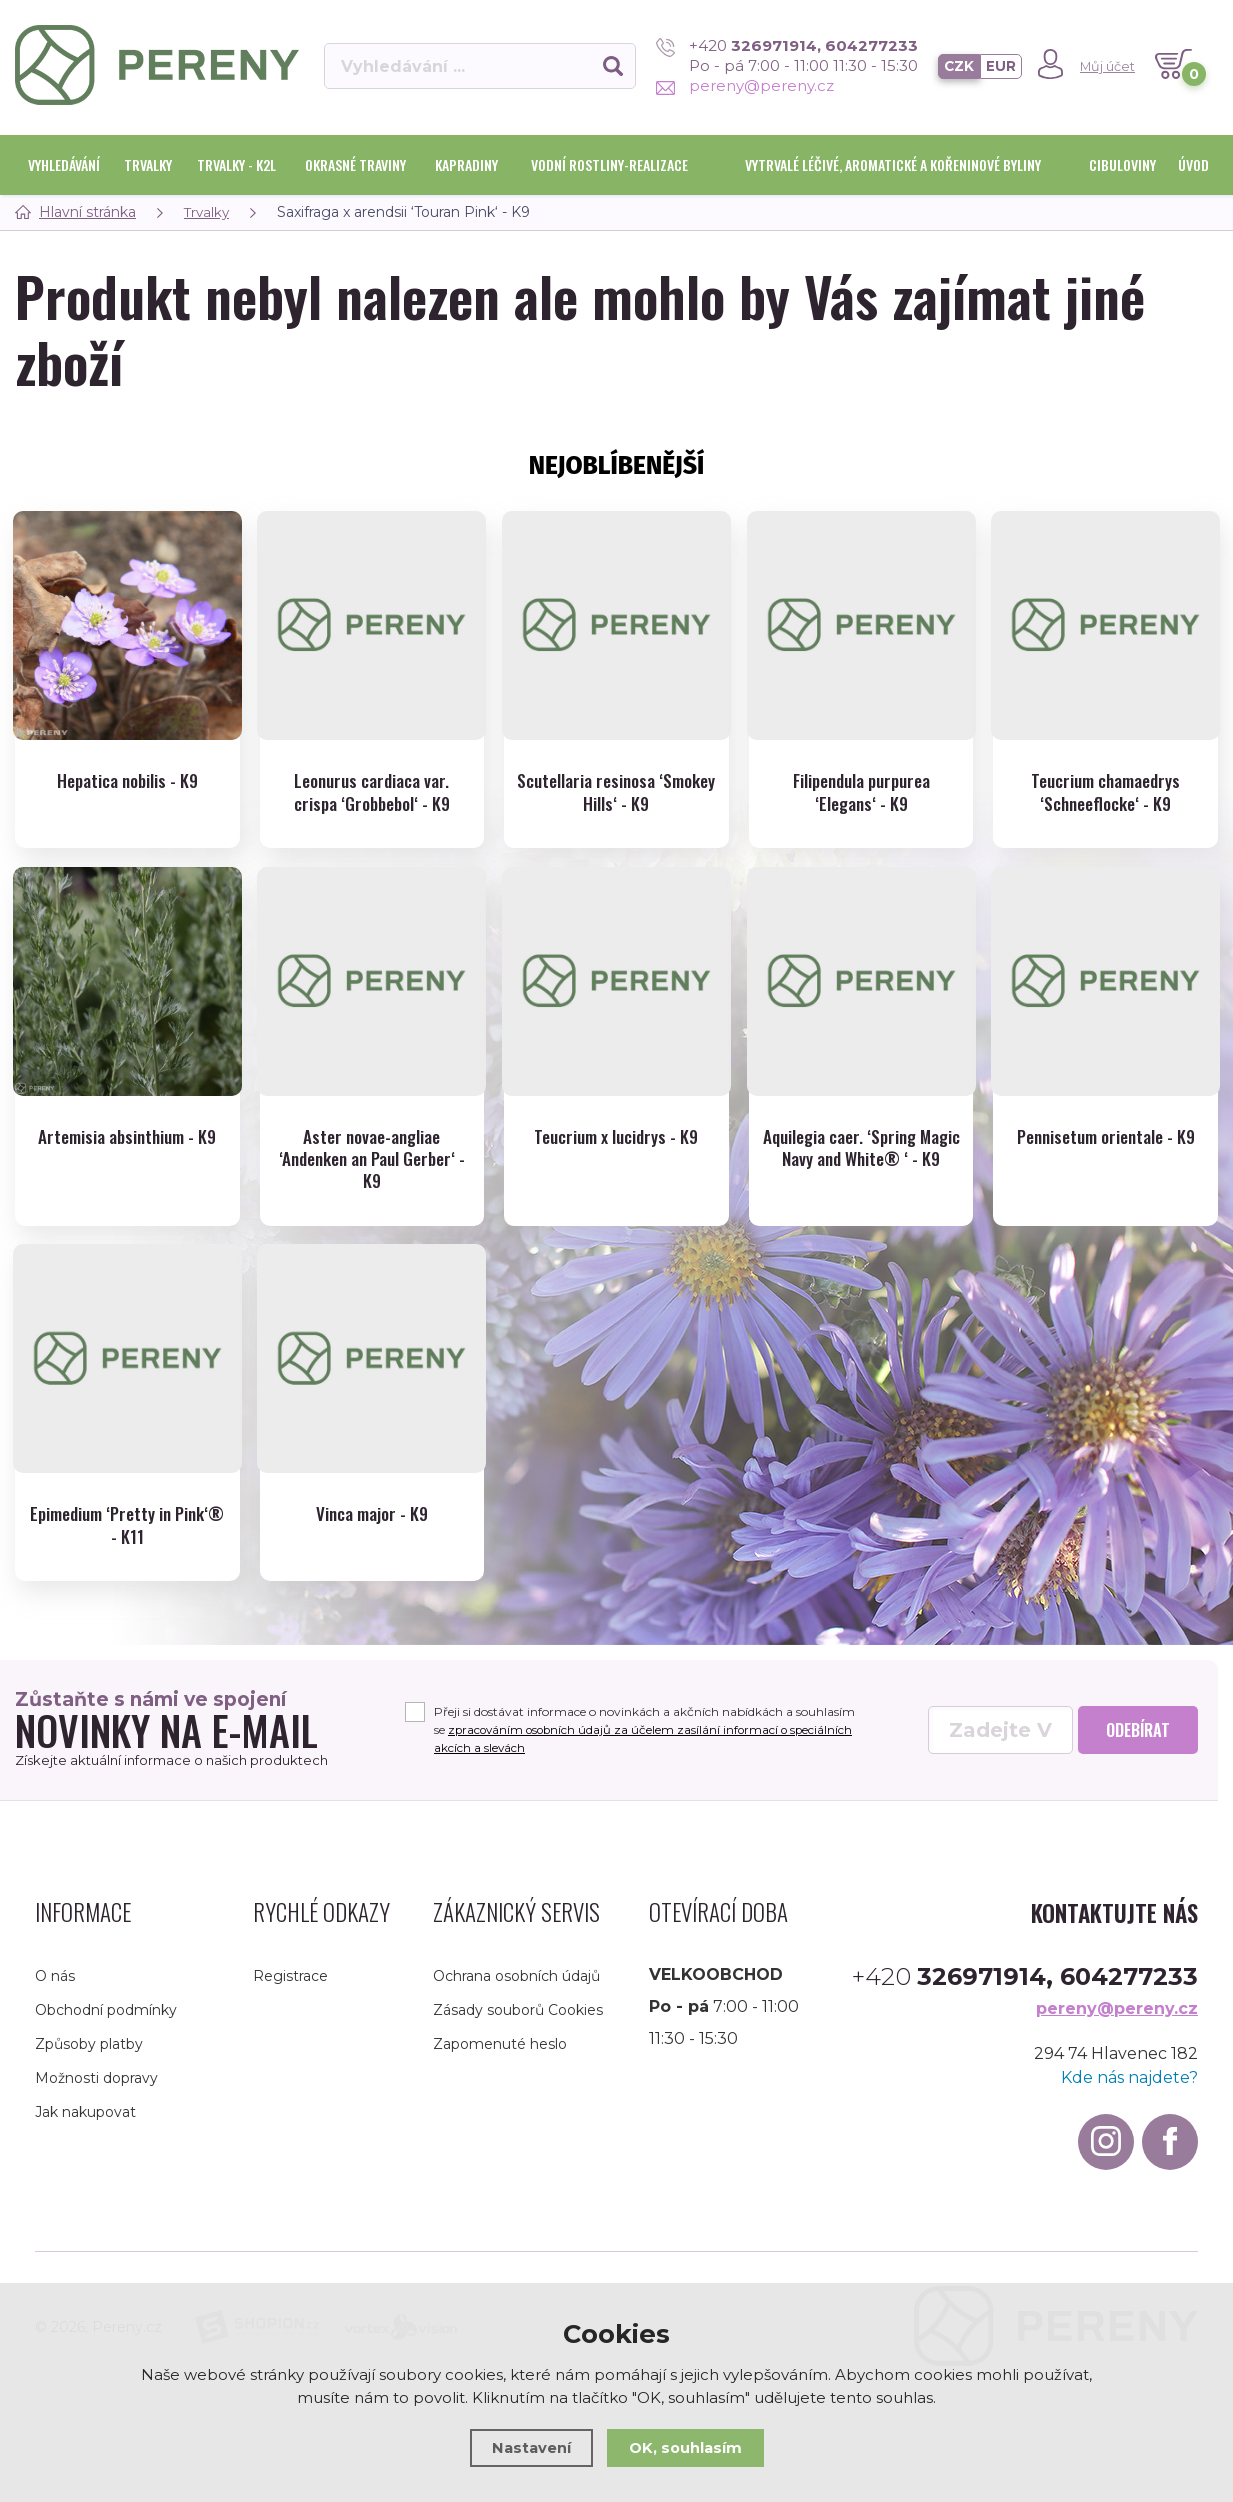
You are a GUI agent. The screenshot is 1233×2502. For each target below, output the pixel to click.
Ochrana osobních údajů (516, 1985)
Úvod (1193, 164)
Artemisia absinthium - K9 (127, 1138)
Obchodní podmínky (106, 2019)
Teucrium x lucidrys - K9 (616, 1138)
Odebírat (1138, 1739)
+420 (1025, 1986)
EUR (1000, 66)
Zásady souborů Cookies (518, 2019)
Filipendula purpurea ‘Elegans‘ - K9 (861, 792)
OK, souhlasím (686, 2447)
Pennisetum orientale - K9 (1106, 1138)
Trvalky (148, 164)
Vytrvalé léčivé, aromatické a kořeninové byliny (893, 164)
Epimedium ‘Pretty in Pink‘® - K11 (127, 1531)
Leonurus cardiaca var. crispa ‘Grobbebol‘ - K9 (372, 792)
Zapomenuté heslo (500, 2053)
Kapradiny (466, 164)
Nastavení (530, 2447)
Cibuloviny (1122, 164)
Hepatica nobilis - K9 (127, 780)
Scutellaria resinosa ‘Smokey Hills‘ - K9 (616, 792)
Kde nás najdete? (1129, 2086)
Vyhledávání (64, 164)
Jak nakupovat (85, 2121)
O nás (55, 1985)
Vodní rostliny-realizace (609, 164)
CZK (957, 66)
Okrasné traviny (355, 164)
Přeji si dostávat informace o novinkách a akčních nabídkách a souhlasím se (647, 1738)
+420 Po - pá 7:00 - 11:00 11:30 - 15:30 (785, 55)
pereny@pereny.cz (743, 85)
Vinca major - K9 (371, 1519)
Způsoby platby (89, 2053)
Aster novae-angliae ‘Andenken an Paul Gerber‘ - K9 (372, 1162)
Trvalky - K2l (236, 164)
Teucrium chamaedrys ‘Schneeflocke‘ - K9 (1106, 792)
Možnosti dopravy (96, 2087)
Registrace (290, 1985)
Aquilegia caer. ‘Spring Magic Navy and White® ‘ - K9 (861, 1162)
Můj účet (1107, 66)
